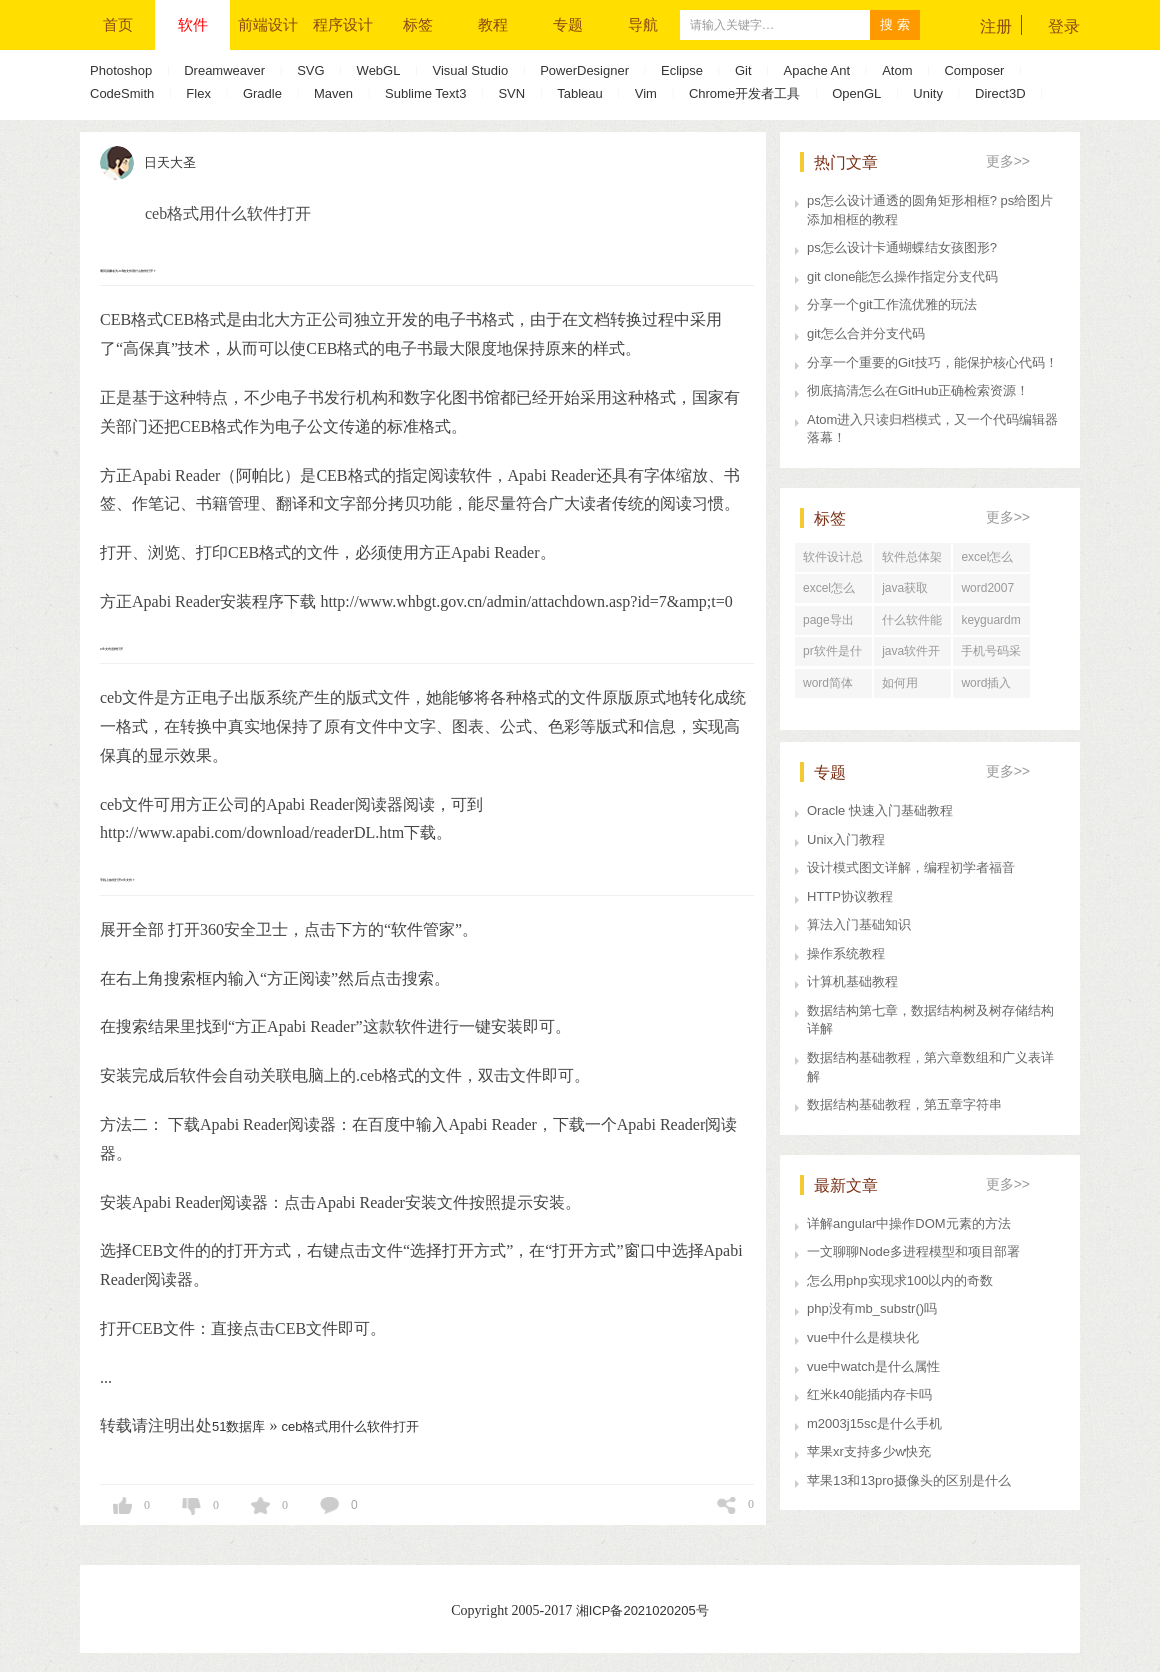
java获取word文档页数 (907, 592)
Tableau (580, 93)
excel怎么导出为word (987, 561)
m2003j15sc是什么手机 (874, 1423)
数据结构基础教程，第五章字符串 (904, 1104)
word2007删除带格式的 (991, 592)
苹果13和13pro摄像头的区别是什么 (909, 1480)
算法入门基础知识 (859, 924)
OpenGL (856, 93)
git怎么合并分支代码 (866, 333)
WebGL (379, 70)
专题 (568, 24)
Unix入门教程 (846, 839)
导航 (643, 24)
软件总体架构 (912, 561)
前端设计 (268, 24)
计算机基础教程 (852, 981)
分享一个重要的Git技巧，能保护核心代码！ (932, 362)
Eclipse (682, 70)
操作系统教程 (846, 953)
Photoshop (121, 70)
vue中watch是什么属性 (873, 1366)
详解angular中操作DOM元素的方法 (909, 1223)
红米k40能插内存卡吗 (869, 1394)
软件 (193, 24)
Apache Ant (817, 70)
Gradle (262, 93)
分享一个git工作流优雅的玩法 (892, 304)
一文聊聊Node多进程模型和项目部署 (913, 1251)
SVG (310, 70)
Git (743, 70)
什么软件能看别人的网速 (912, 624)
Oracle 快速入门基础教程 (880, 810)
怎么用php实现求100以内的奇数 (900, 1280)
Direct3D (1000, 93)
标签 (418, 24)
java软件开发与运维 (911, 655)
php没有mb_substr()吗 (872, 1308)
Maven (333, 93)
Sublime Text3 (425, 93)
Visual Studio (470, 70)
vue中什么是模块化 (863, 1337)
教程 (493, 24)
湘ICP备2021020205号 (642, 1610)
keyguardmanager (990, 624)
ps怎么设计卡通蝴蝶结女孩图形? (902, 247)
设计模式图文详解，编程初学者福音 (911, 867)
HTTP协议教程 (850, 896)
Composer (974, 70)
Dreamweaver (224, 70)
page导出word (828, 624)
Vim (646, 93)
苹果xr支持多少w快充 (869, 1451)
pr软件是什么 (832, 655)
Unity (928, 93)
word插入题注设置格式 (991, 687)
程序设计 (343, 24)
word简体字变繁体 (828, 687)
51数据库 (238, 1426)
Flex (198, 93)
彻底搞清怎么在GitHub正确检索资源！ (918, 390)
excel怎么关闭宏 (829, 592)
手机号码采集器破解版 (991, 655)
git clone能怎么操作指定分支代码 (902, 276)
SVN (511, 93)
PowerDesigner (584, 70)
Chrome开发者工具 (744, 93)
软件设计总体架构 (833, 561)
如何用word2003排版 (908, 687)
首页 (118, 24)
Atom (897, 70)
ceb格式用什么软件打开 (350, 1426)
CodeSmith (122, 93)
